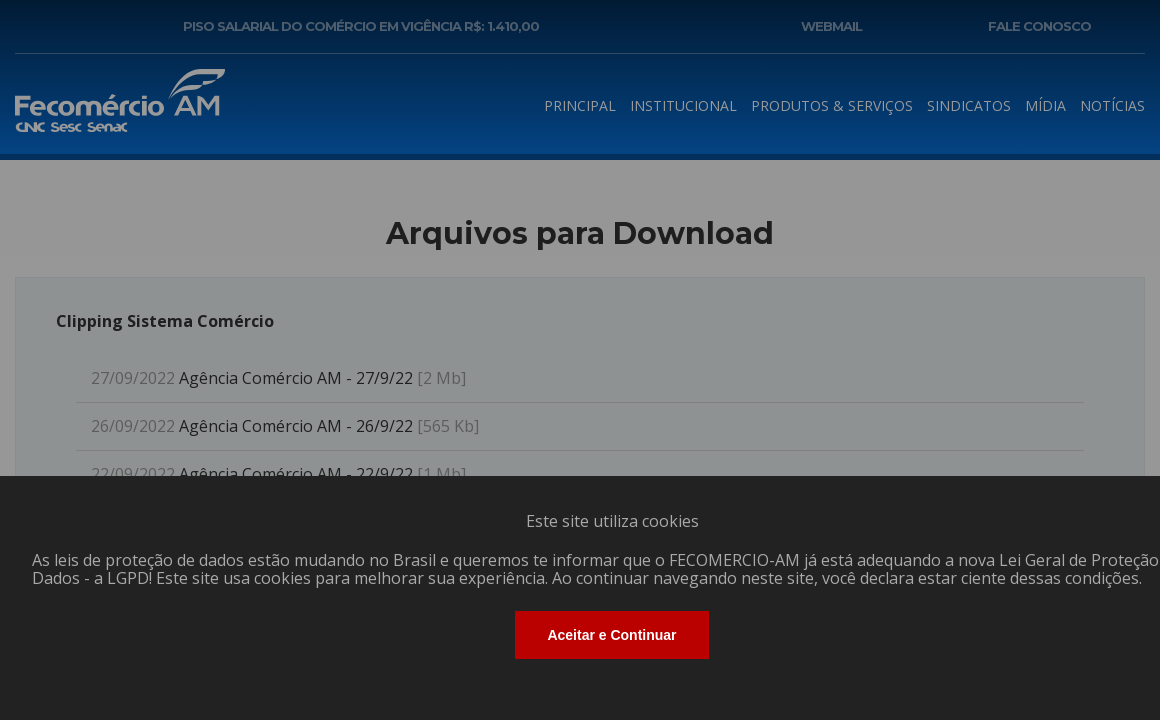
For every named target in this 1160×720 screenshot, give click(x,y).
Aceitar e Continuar (611, 635)
